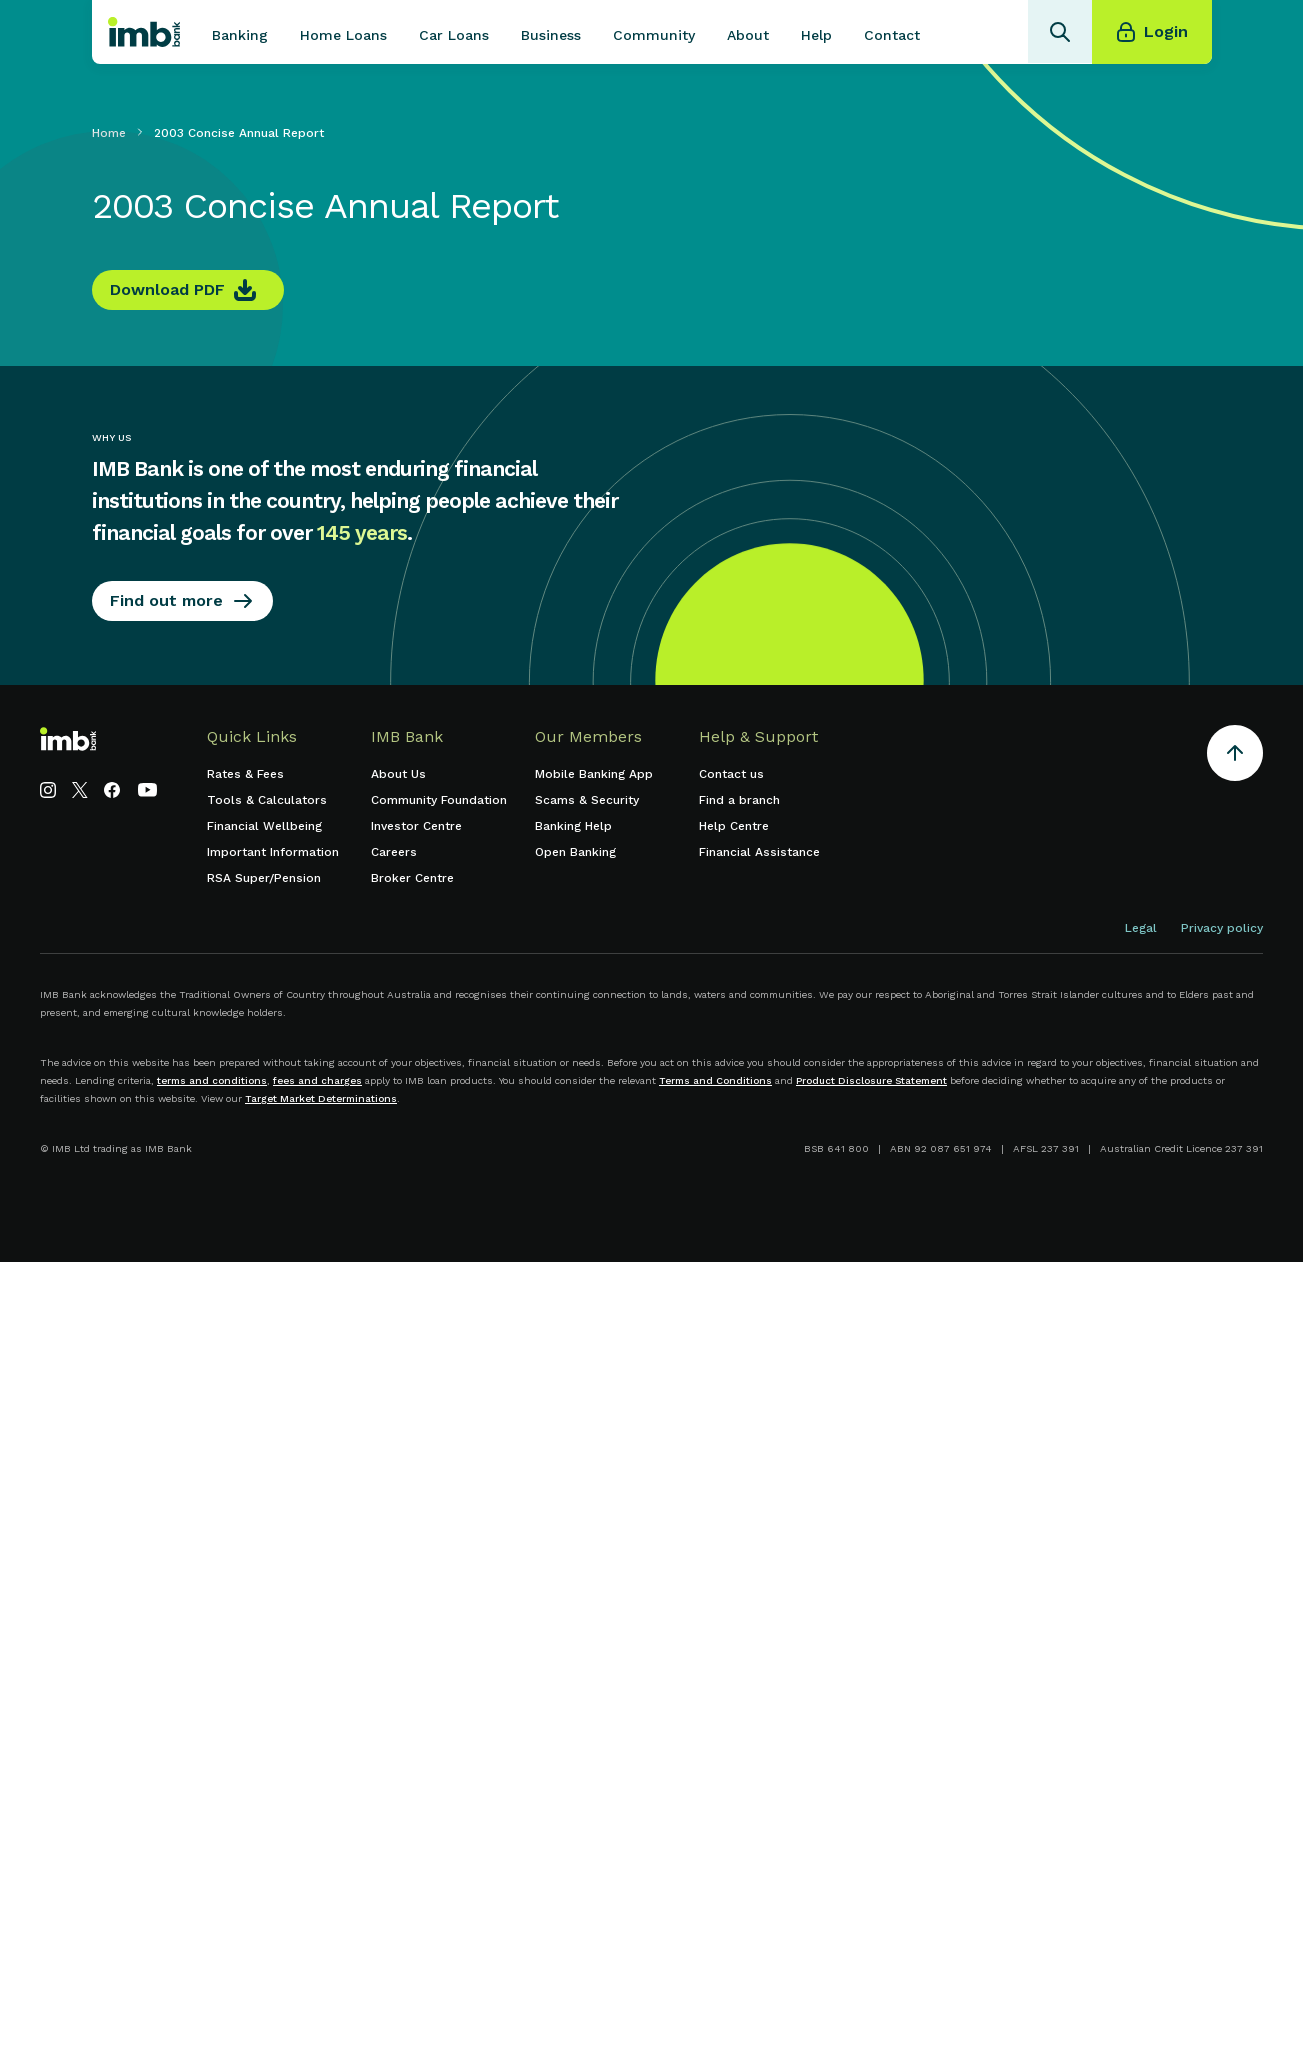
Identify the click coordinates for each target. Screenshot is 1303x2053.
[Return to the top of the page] (1235, 756)
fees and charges (317, 1080)
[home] (144, 32)
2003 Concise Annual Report (239, 133)
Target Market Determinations (321, 1098)
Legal (1141, 928)
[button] (240, 32)
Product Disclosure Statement (871, 1080)
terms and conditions (212, 1080)
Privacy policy (1222, 928)
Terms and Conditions (715, 1080)
